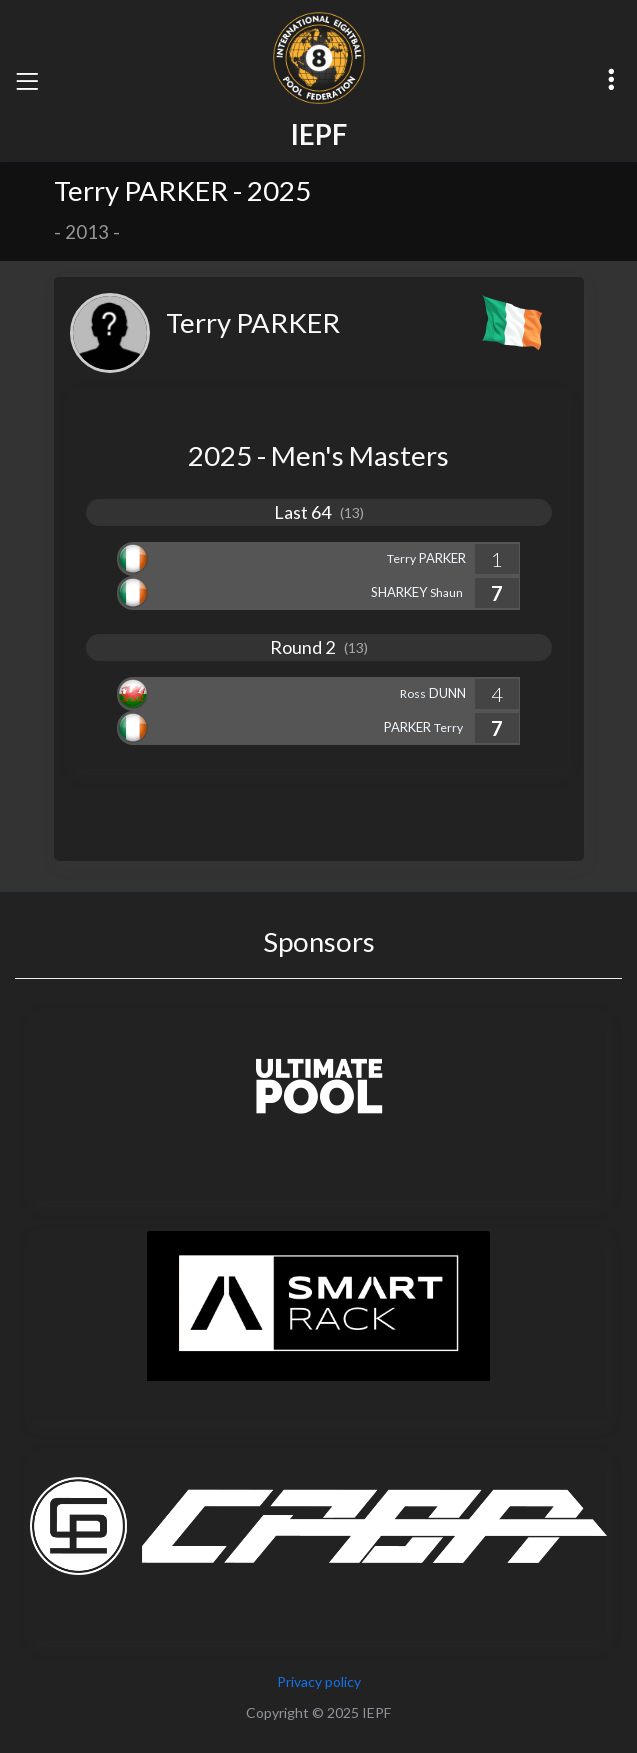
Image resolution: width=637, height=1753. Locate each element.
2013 (87, 232)
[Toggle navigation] (27, 81)
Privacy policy (319, 1681)
